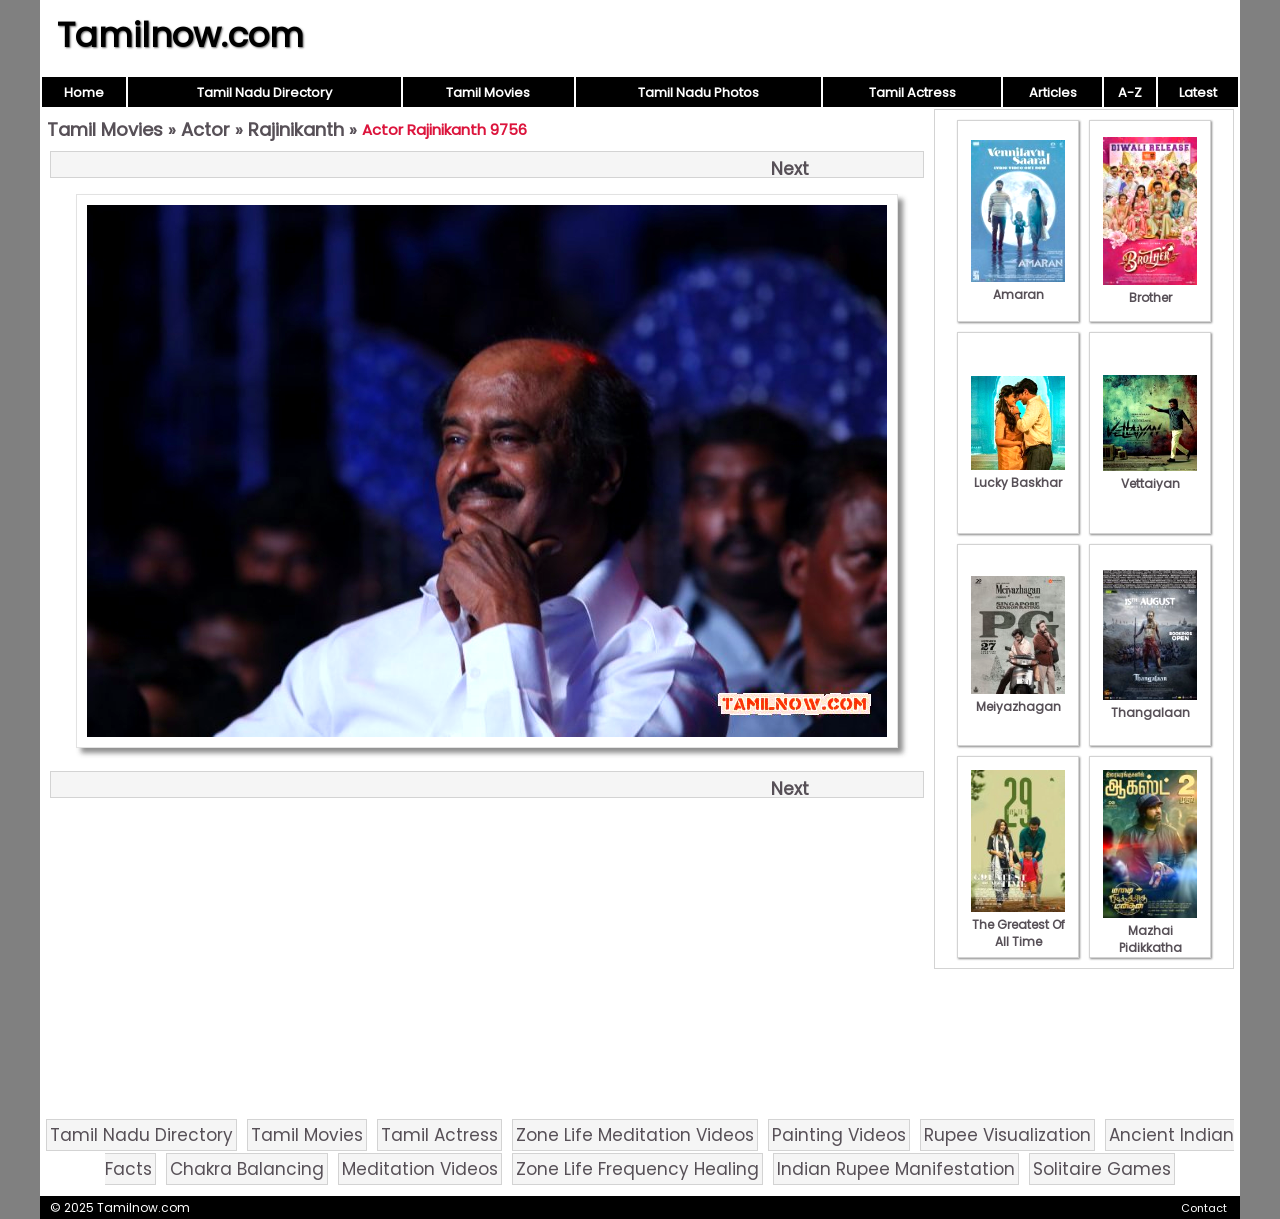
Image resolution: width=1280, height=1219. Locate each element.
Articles (1053, 92)
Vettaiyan (1150, 475)
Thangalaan (1150, 704)
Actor (205, 129)
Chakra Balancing (247, 1169)
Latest (1198, 92)
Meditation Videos (420, 1169)
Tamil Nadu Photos (698, 92)
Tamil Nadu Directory (264, 92)
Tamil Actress (912, 92)
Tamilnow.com (180, 35)
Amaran (1018, 286)
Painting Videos (839, 1135)
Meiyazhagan (1018, 698)
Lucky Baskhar (1018, 474)
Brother (1150, 289)
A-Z (1130, 92)
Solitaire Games (1102, 1169)
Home (84, 92)
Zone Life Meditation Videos (635, 1135)
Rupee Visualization (1007, 1135)
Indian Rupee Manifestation (896, 1169)
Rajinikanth (296, 129)
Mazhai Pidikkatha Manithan (1150, 939)
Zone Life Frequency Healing (637, 1169)
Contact (1204, 1208)
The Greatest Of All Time (1018, 924)
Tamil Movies (488, 92)
